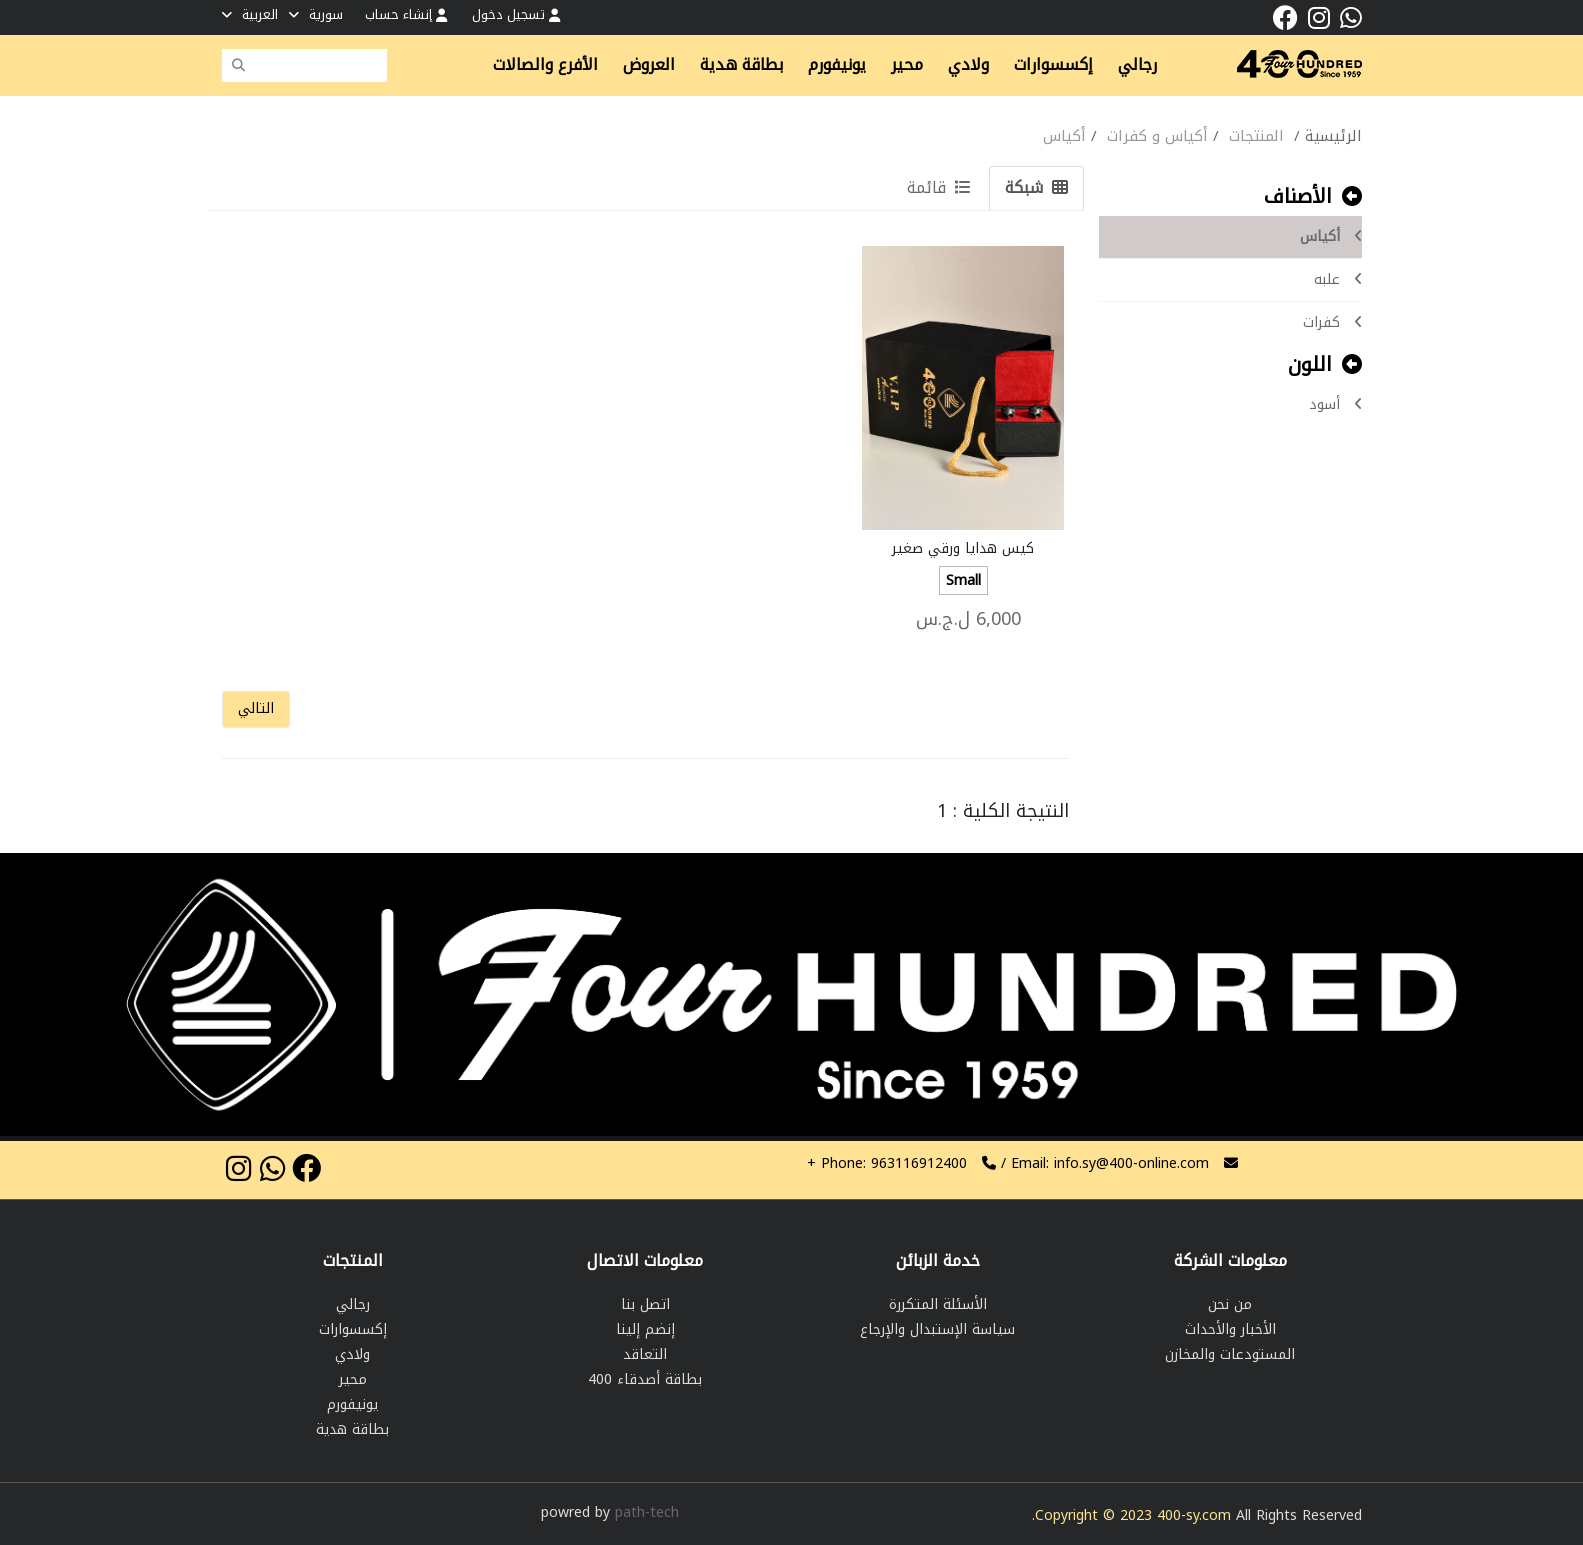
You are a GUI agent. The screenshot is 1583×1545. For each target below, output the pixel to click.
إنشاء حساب (406, 14)
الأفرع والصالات (545, 65)
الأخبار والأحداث (1230, 1329)
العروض (649, 65)
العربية (250, 14)
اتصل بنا (645, 1304)
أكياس (1331, 236)
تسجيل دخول (516, 14)
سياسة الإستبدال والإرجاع (937, 1329)
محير (907, 65)
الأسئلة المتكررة (938, 1304)
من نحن (1230, 1304)
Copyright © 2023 (1096, 1515)
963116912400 (887, 1163)
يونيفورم (837, 65)
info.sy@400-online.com (1131, 1163)
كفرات (1332, 322)
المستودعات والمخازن (1230, 1354)
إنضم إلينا (645, 1329)
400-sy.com (1194, 1515)
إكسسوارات (1053, 65)
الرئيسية (1333, 136)
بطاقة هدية (741, 65)
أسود (1335, 404)
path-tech (647, 1512)
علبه (1338, 279)
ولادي (968, 65)
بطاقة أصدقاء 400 (645, 1379)
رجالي (1137, 65)
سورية (316, 14)
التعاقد (645, 1354)
